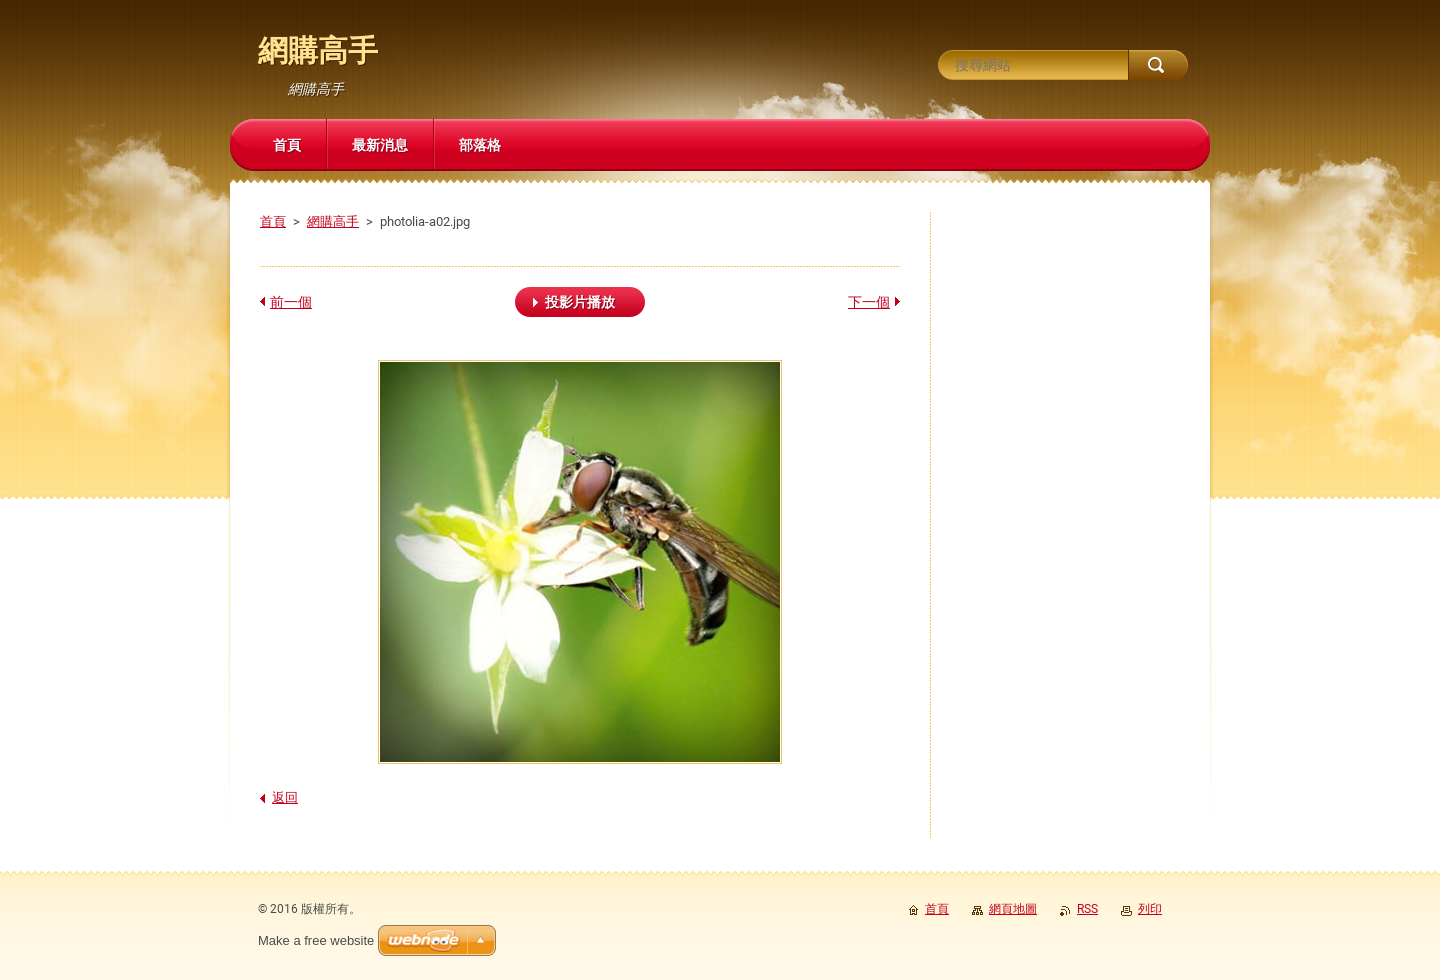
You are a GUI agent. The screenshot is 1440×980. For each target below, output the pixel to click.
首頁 (273, 221)
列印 (1150, 909)
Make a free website (316, 940)
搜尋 (1158, 65)
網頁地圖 (1013, 909)
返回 (285, 797)
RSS (1087, 909)
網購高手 (333, 221)
